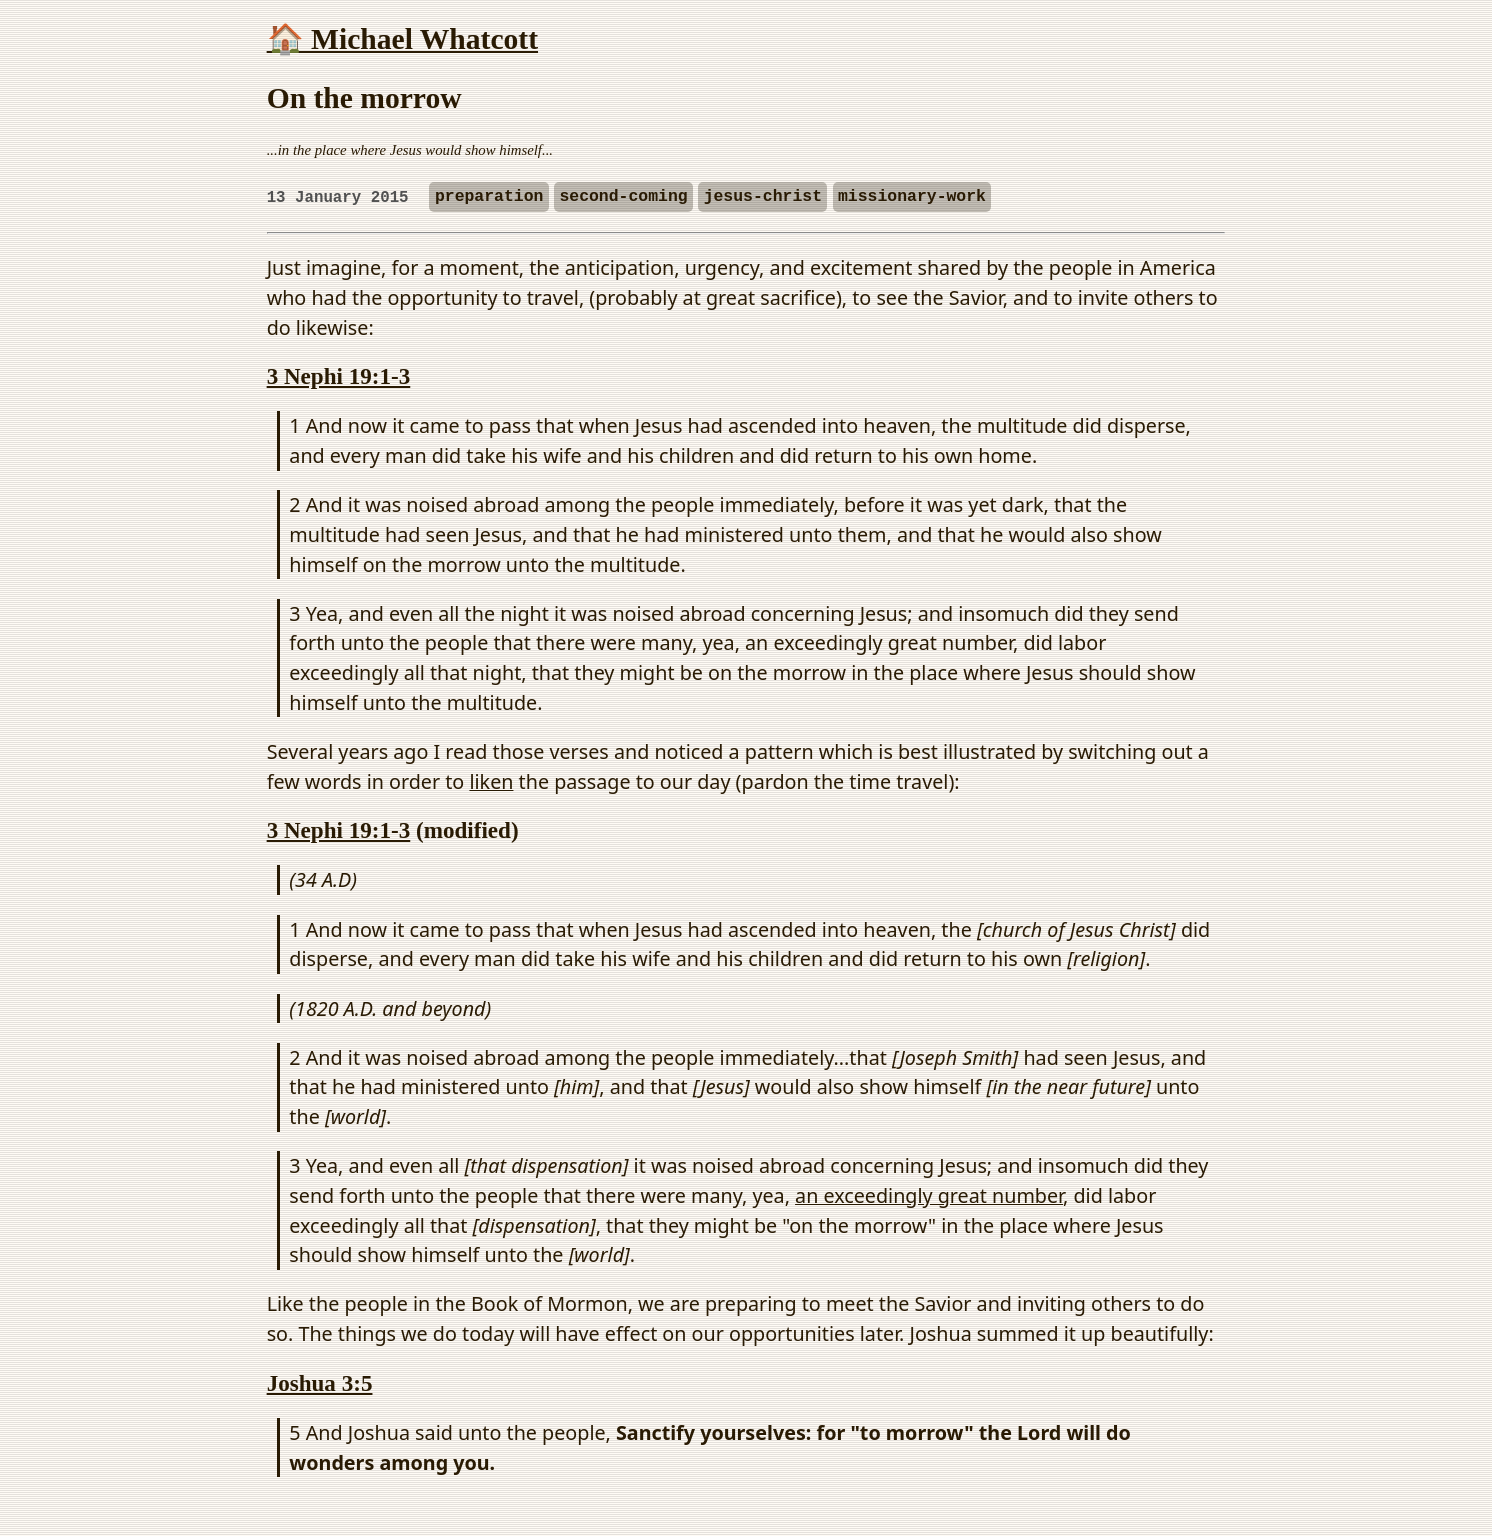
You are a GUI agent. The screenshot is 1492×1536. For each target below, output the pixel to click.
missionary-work (912, 197)
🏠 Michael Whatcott (402, 39)
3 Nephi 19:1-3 (339, 376)
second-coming (623, 197)
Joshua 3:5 (320, 1383)
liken (491, 781)
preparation (489, 197)
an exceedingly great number (929, 1195)
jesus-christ (763, 197)
